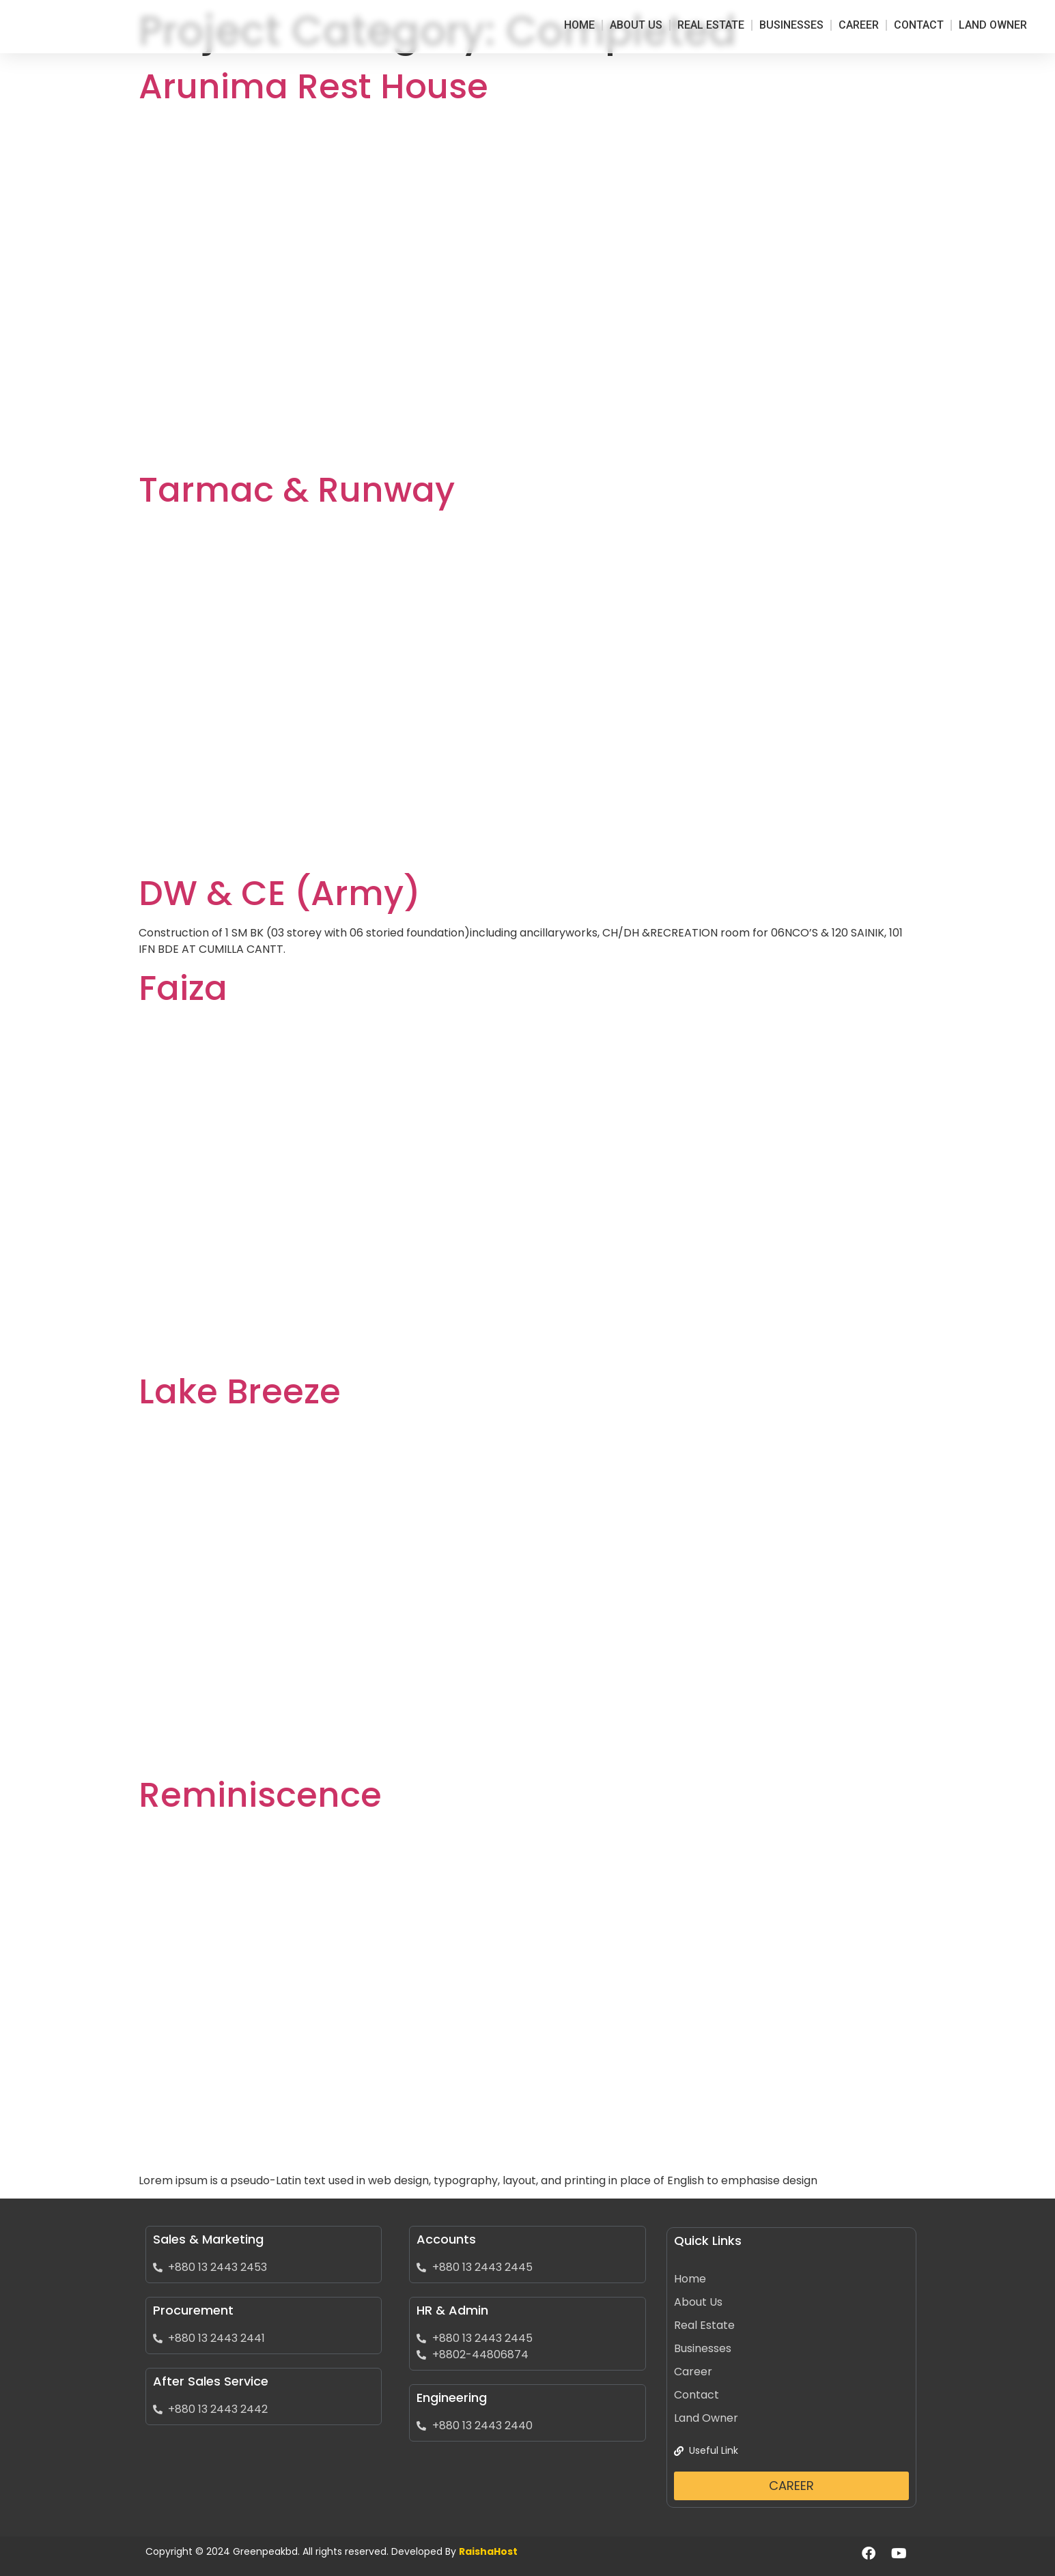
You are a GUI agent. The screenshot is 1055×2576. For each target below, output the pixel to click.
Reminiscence (260, 1795)
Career (859, 24)
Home (579, 24)
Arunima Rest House (313, 87)
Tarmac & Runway (297, 490)
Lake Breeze (240, 1392)
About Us (636, 24)
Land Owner (993, 24)
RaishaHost (488, 2551)
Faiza (183, 988)
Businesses (791, 24)
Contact (919, 24)
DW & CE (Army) (280, 893)
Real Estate (710, 24)
